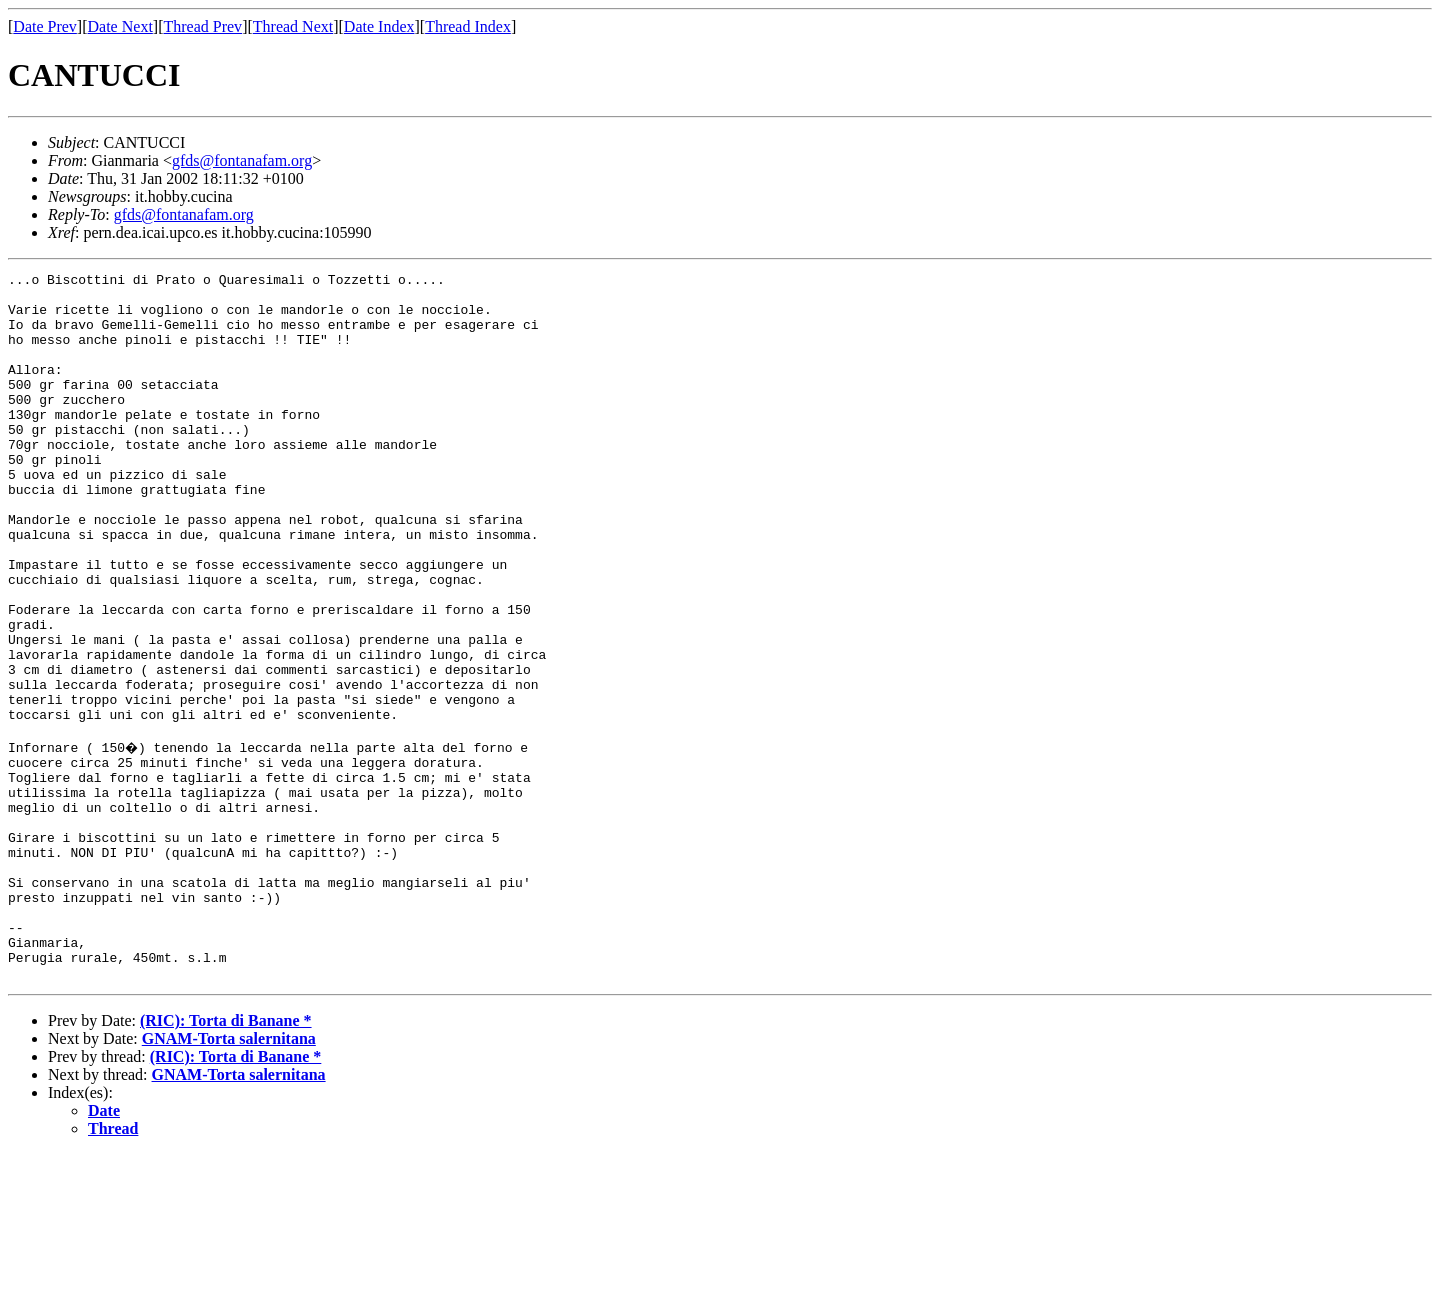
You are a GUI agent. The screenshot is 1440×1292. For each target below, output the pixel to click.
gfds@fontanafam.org (242, 160)
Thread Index (468, 26)
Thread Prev (202, 26)
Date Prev (45, 26)
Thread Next (293, 26)
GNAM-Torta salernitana (229, 1176)
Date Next (120, 26)
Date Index (379, 26)
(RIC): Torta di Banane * (226, 1158)
